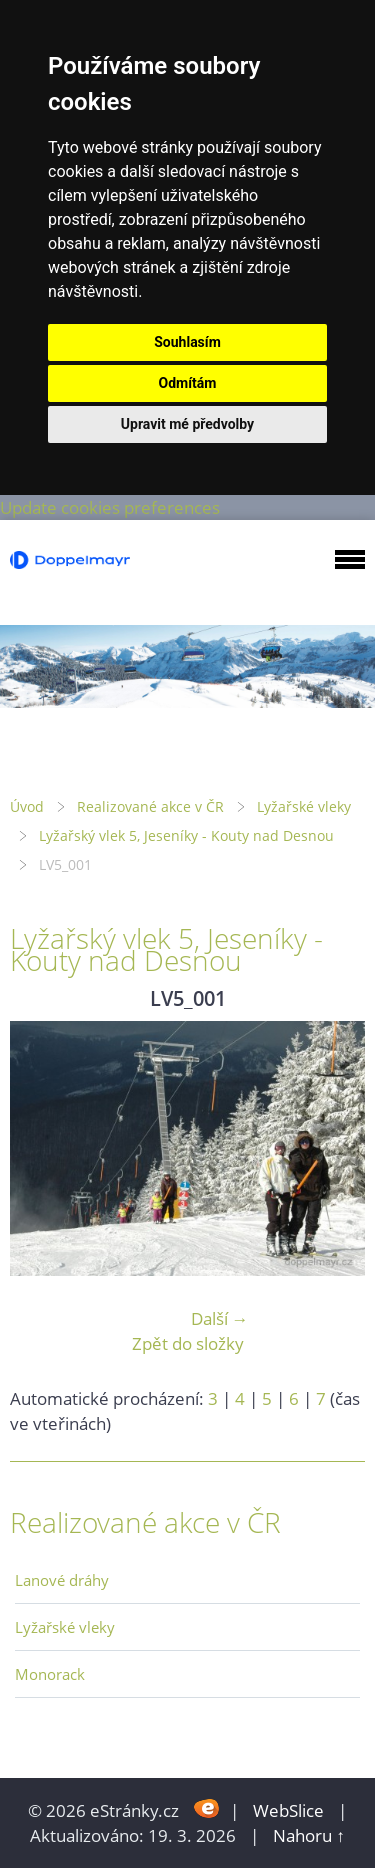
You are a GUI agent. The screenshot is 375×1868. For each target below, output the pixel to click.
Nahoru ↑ (309, 1835)
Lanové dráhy (62, 1580)
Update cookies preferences (110, 507)
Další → (220, 1318)
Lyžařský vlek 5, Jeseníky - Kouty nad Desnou (186, 835)
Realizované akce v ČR (150, 806)
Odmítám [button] (188, 383)
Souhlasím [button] (187, 342)
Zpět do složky (188, 1343)
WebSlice (288, 1810)
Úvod (27, 806)
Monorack (50, 1674)
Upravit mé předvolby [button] (187, 424)
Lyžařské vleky (304, 806)
